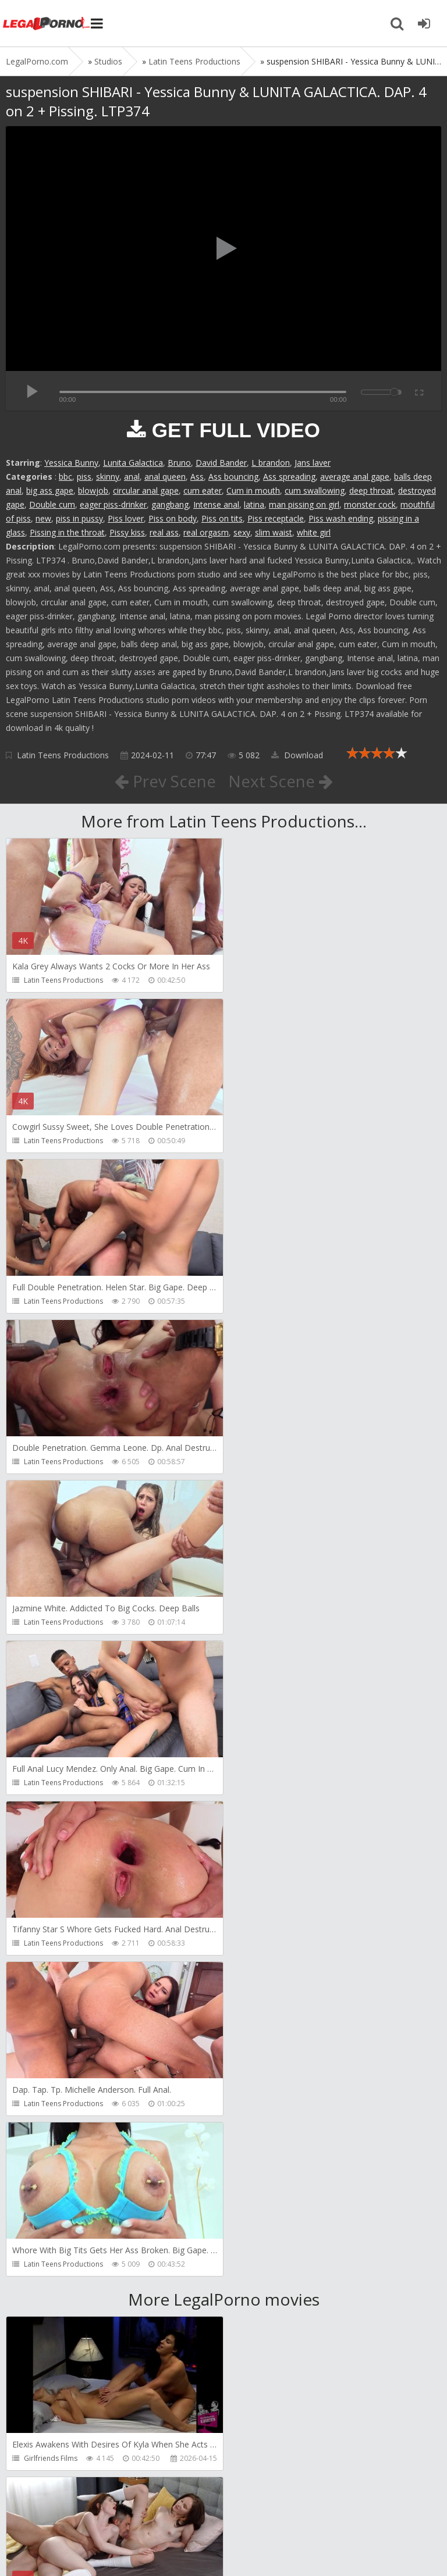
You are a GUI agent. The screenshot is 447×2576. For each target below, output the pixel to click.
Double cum (52, 504)
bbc (65, 476)
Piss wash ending (340, 518)
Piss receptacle (275, 518)
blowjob (93, 490)
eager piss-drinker (113, 504)
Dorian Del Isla (48, 2298)
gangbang (170, 504)
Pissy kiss (127, 532)
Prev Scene (165, 781)
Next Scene (281, 781)
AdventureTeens (271, 1977)
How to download (171, 2511)
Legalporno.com (46, 23)
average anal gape (354, 476)
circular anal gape (146, 490)
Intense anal (216, 504)
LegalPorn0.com (91, 2545)
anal (132, 476)
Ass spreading (289, 476)
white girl (314, 532)
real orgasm (206, 532)
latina (254, 504)
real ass (164, 532)
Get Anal (258, 2298)
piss (84, 476)
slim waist (273, 532)
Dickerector (263, 1816)
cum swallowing (315, 490)
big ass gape (49, 490)
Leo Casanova (47, 1977)
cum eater (202, 490)
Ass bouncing (233, 476)
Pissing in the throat (67, 532)
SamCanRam (264, 2137)
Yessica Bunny (71, 462)
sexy (241, 532)
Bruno (179, 462)
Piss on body (172, 518)
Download (297, 755)
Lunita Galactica (133, 462)
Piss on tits (222, 518)
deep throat (371, 490)
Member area (88, 2511)
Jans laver (313, 462)
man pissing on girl (304, 504)
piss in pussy (79, 518)
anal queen (165, 476)
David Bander (221, 462)
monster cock (370, 504)
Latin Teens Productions (63, 755)
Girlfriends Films (50, 1816)
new (43, 518)
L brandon (270, 462)
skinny (107, 476)
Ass (197, 476)
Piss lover (126, 518)
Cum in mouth (253, 490)
